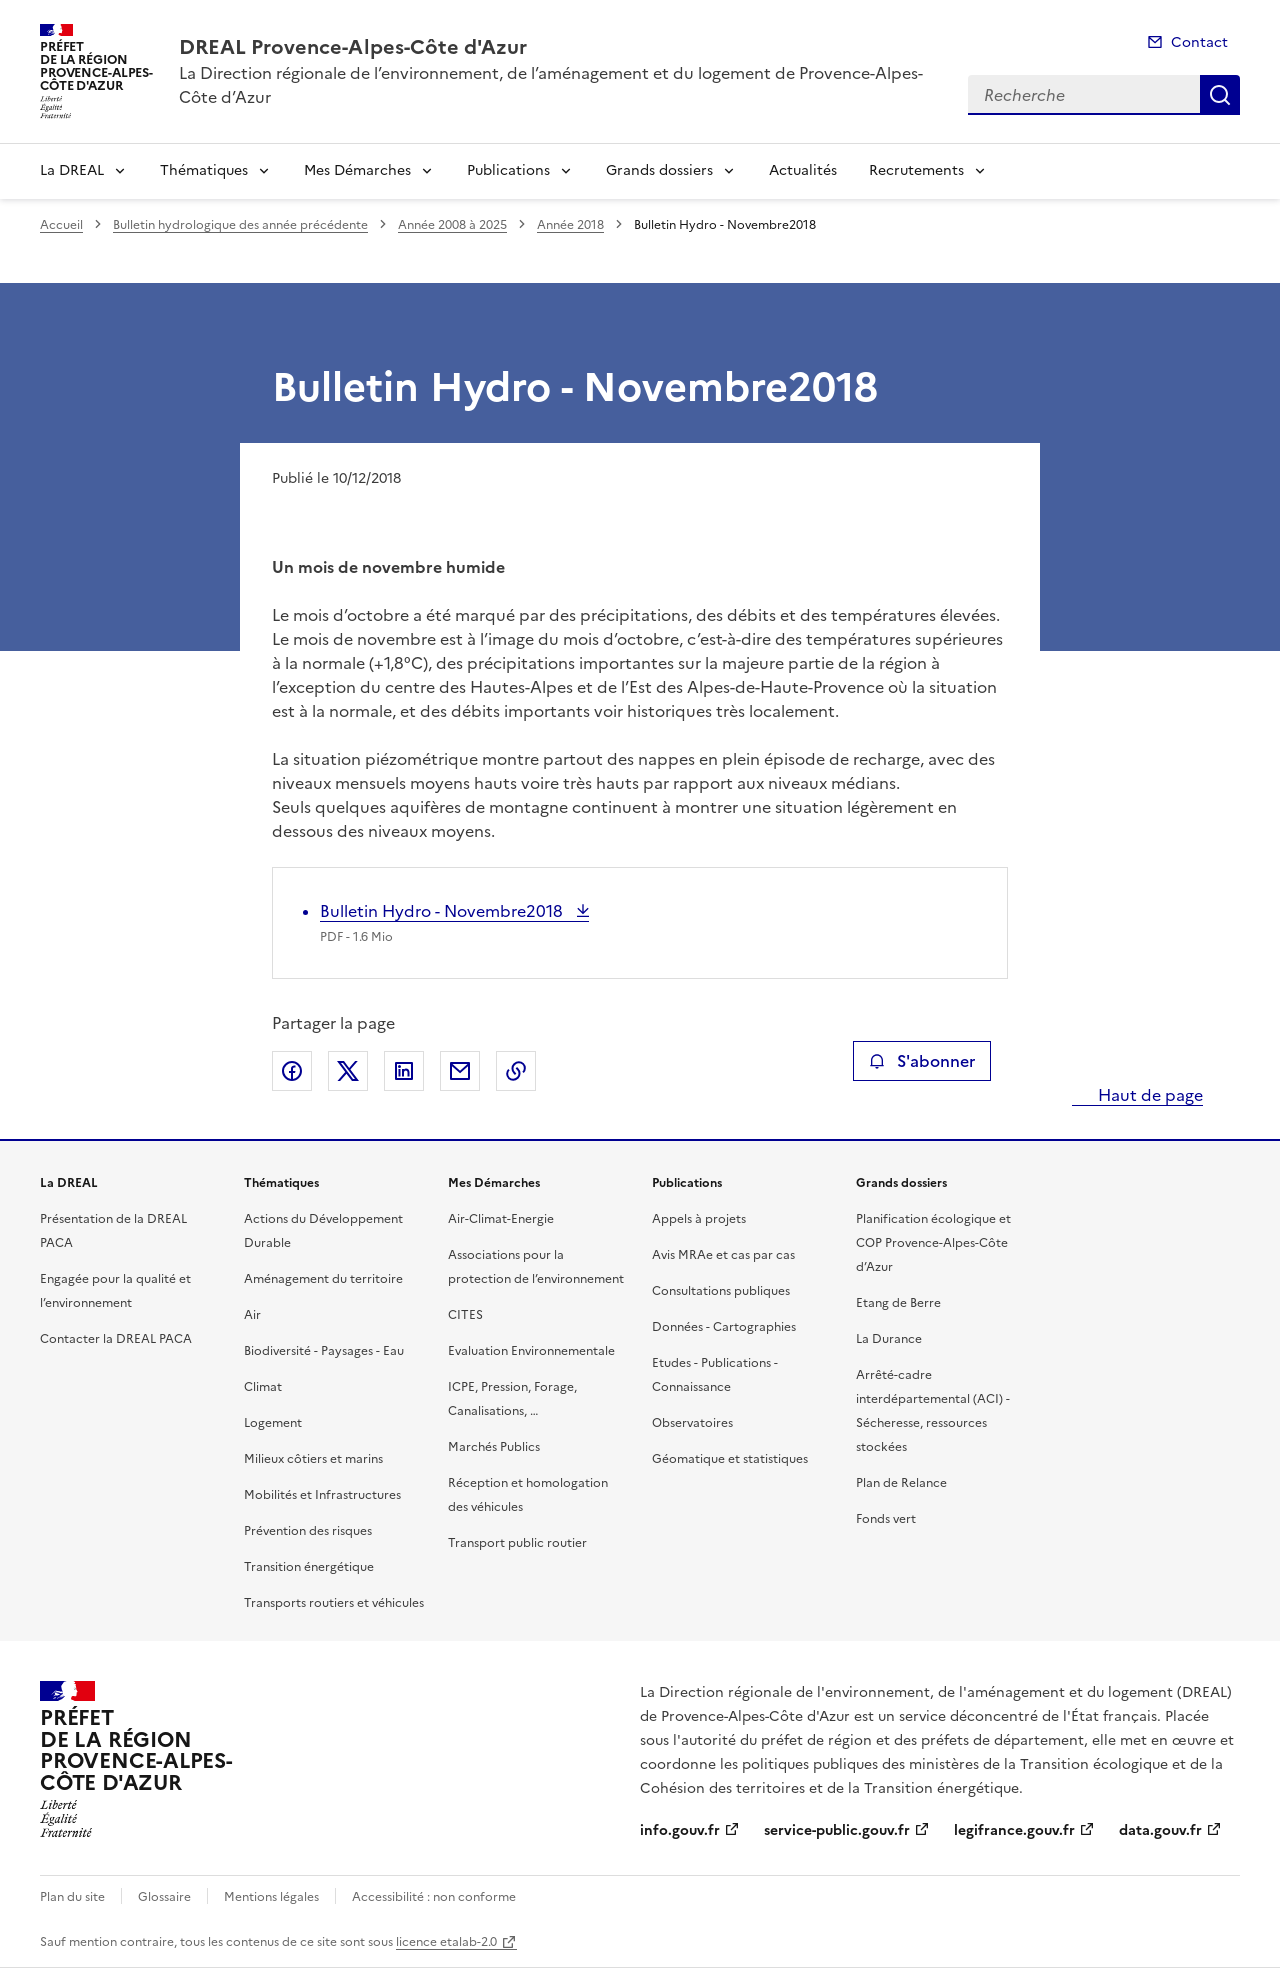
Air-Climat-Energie (501, 1219)
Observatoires (692, 1423)
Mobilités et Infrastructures (322, 1495)
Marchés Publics (494, 1447)
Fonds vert (886, 1519)
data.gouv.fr (1160, 1830)
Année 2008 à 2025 (452, 225)
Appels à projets (699, 1219)
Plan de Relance (901, 1483)
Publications (508, 170)
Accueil (61, 225)
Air (252, 1315)
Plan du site (72, 1897)
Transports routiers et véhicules (334, 1603)
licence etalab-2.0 (446, 1942)
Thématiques (204, 170)
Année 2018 (570, 225)
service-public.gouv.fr (837, 1830)
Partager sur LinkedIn (404, 1071)
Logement (273, 1423)
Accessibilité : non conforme (434, 1897)
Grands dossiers (659, 170)
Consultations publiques (721, 1291)
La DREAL (72, 170)
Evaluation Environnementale (531, 1351)
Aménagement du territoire (323, 1279)
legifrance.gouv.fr (1014, 1830)
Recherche (1220, 95)
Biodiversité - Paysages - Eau (324, 1351)
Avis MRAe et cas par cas (723, 1255)
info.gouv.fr (680, 1830)
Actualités (803, 170)
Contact (1199, 42)
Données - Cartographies (724, 1327)
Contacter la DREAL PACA (116, 1339)
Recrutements (916, 170)
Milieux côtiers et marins (313, 1459)
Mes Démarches (357, 170)
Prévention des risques (308, 1531)
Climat (263, 1387)
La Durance (889, 1339)
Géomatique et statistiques (730, 1459)
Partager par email (460, 1071)
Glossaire (164, 1897)
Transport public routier (517, 1543)
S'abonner (921, 1061)
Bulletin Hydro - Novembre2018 (443, 911)
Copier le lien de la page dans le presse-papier (516, 1071)
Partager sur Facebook (292, 1071)
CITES (465, 1315)
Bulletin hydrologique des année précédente (240, 225)
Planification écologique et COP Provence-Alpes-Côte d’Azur (933, 1243)
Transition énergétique (309, 1567)
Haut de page (1148, 1095)
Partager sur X (348, 1071)
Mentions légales (271, 1897)
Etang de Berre (898, 1303)
